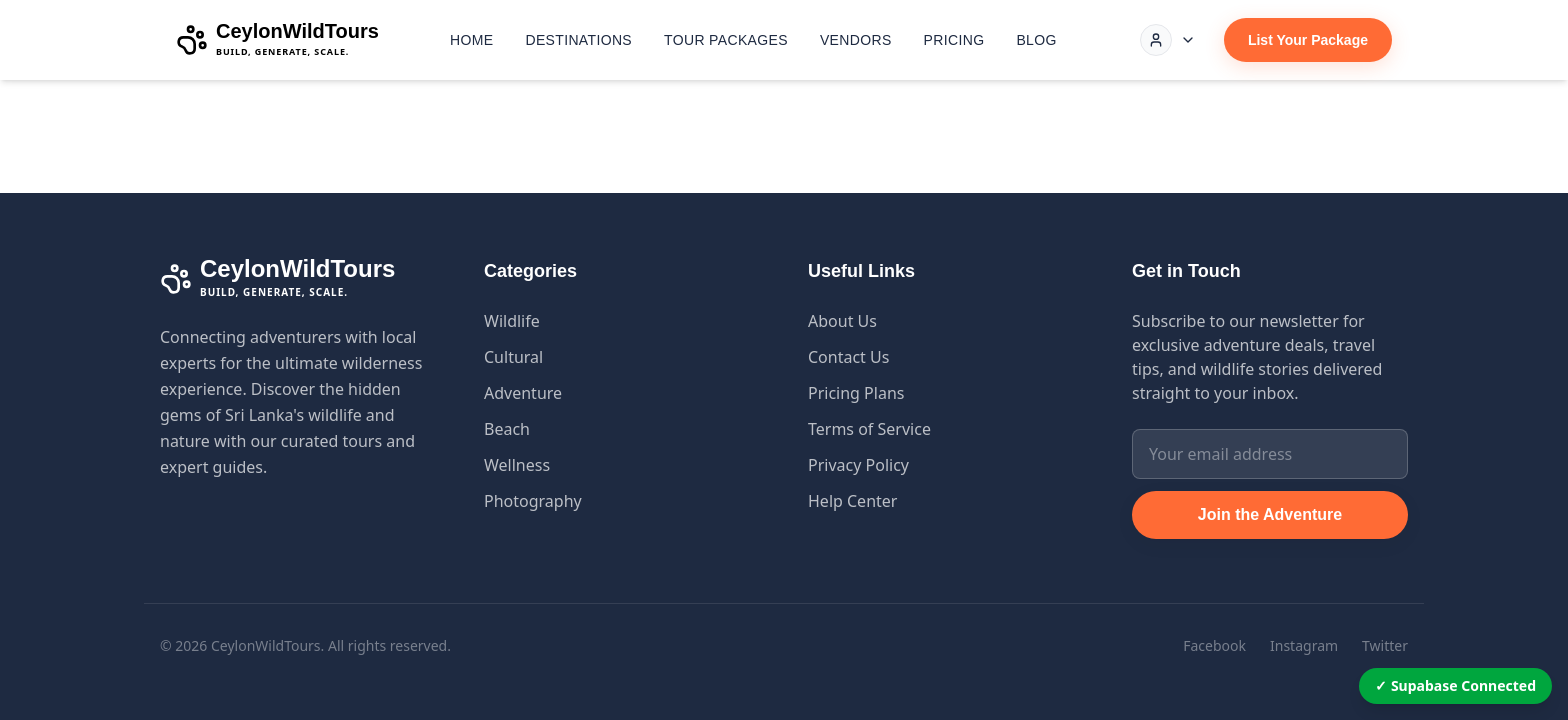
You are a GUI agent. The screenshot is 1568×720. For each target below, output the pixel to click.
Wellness (517, 465)
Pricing (954, 40)
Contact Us (848, 357)
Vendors (856, 40)
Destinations (578, 40)
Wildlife (512, 321)
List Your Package (1308, 40)
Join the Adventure (1270, 514)
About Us (842, 321)
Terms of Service (869, 429)
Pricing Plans (856, 393)
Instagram (1304, 645)
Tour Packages (726, 40)
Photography (533, 501)
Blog (1036, 40)
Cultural (513, 357)
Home (471, 40)
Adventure (523, 393)
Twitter (1385, 645)
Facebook (1214, 645)
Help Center (852, 501)
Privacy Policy (858, 465)
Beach (507, 429)
